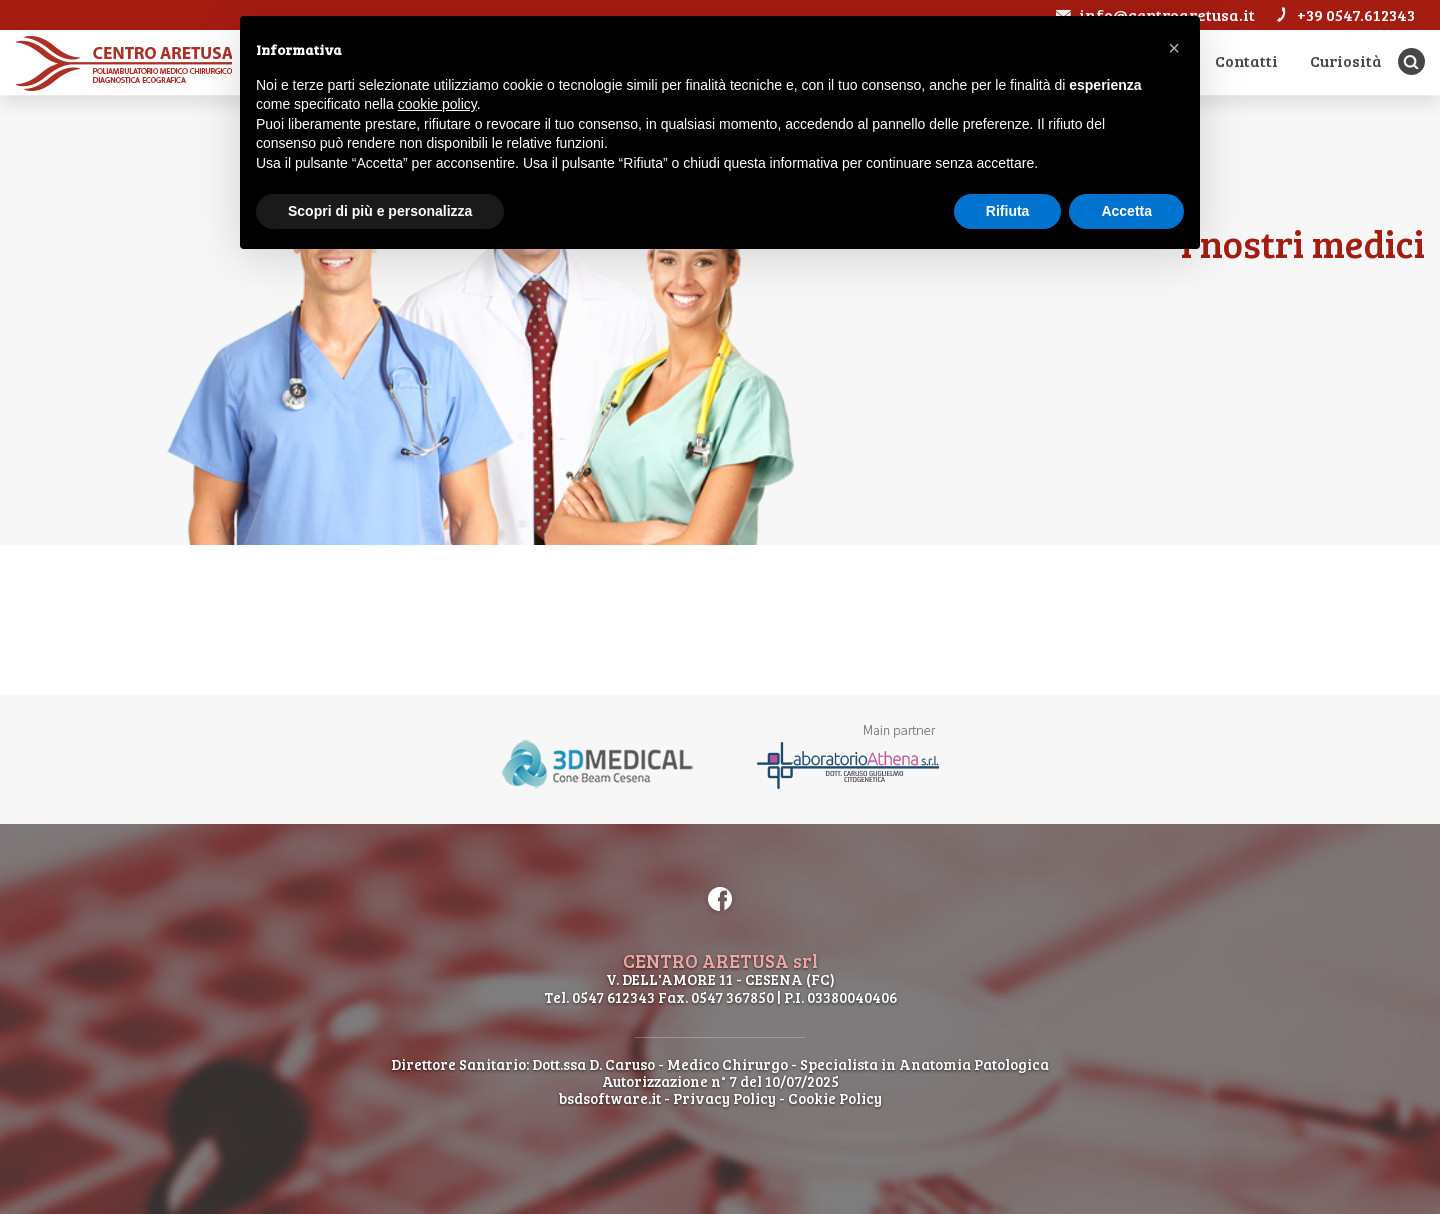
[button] (1174, 48)
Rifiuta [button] (1008, 211)
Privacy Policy (724, 1098)
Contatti (1243, 60)
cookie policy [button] (437, 104)
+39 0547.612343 (1344, 14)
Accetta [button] (1126, 211)
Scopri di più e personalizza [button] (380, 211)
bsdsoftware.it (610, 1098)
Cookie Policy (835, 1098)
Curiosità (1344, 60)
